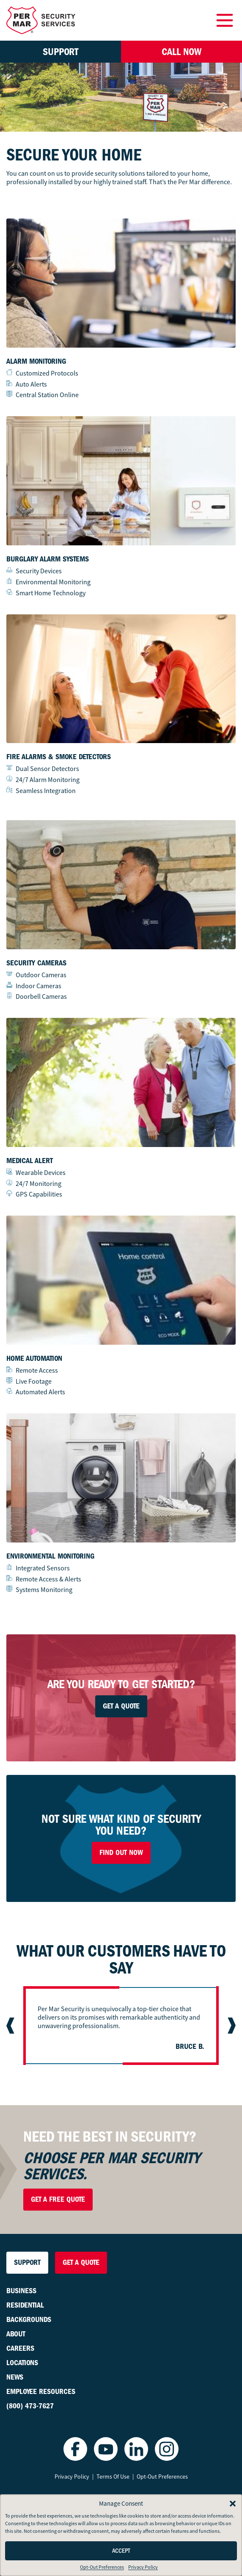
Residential (25, 2305)
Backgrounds (28, 2319)
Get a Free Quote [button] (58, 2199)
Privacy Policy (143, 2567)
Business (21, 2290)
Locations (22, 2362)
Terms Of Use (112, 2476)
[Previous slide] (11, 2026)
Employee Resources (40, 2391)
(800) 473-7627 (30, 2406)
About (15, 2334)
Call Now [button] (181, 52)
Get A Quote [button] (121, 1706)
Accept (121, 2550)
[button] (232, 2503)
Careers (20, 2348)
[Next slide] (231, 2026)
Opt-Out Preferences (102, 2567)
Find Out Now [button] (121, 1852)
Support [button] (60, 52)
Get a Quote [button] (81, 2262)
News (14, 2377)
